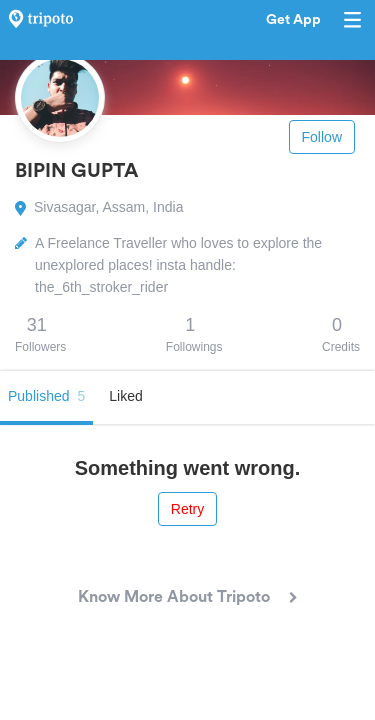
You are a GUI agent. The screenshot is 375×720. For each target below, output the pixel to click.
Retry (187, 509)
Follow (322, 137)
